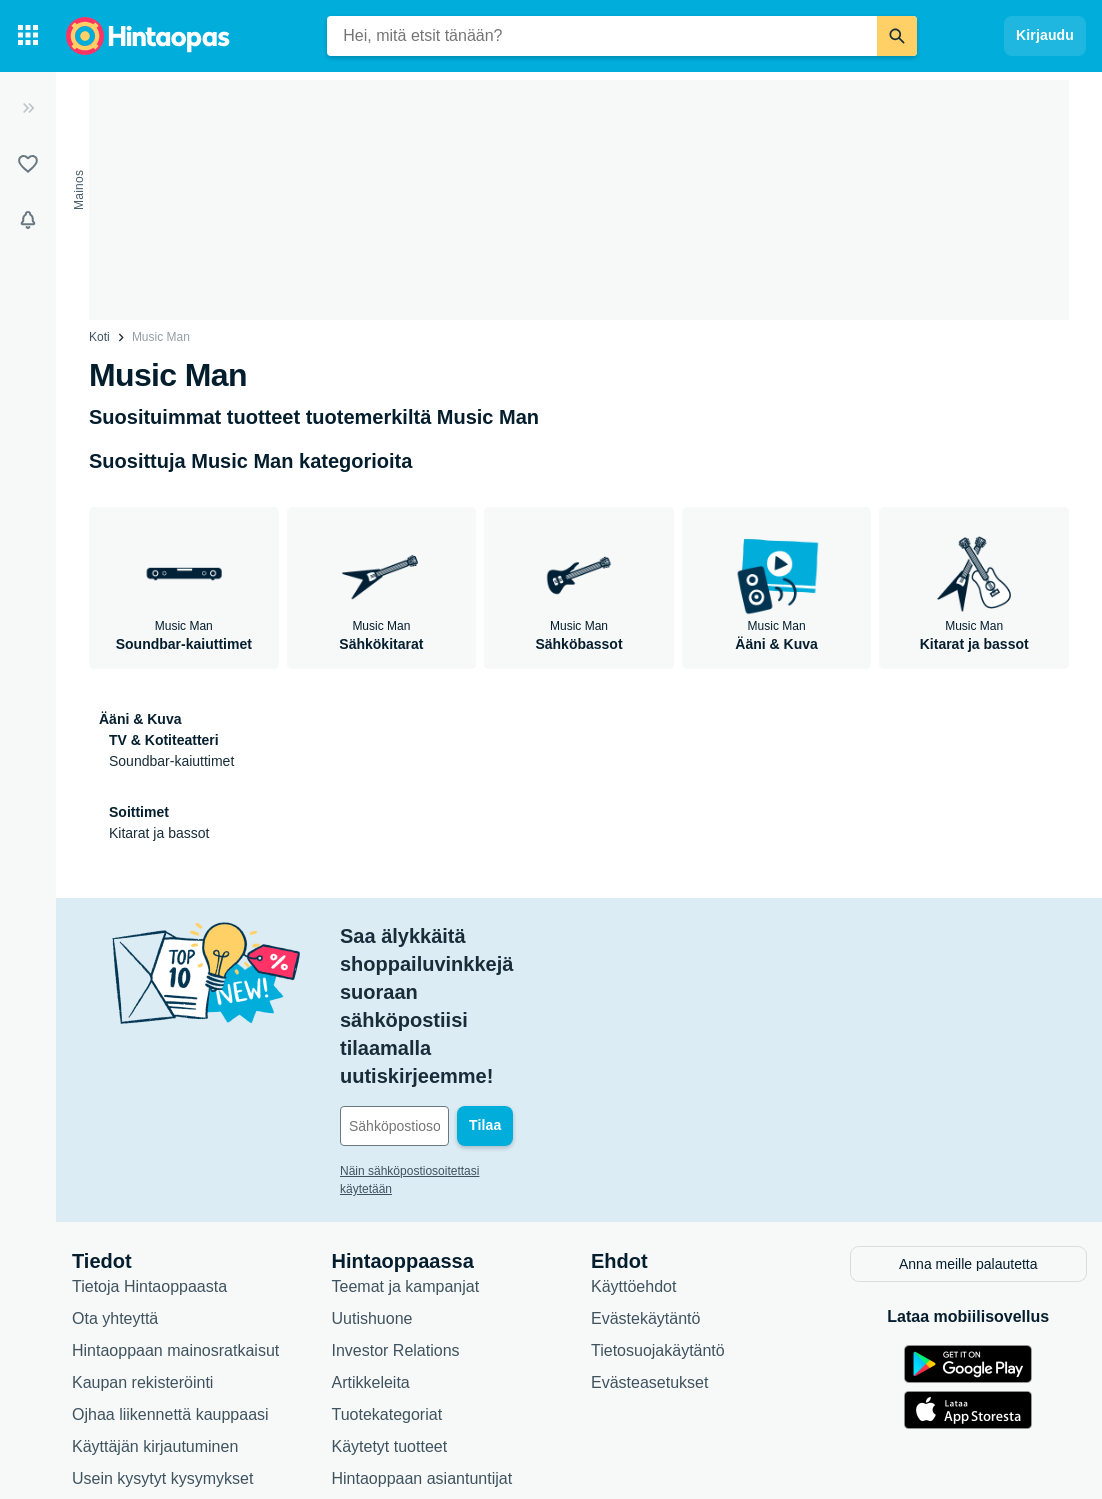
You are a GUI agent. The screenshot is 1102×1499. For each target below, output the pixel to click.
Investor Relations (396, 1235)
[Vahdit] (28, 220)
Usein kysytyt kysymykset (162, 1363)
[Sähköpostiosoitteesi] (475, 1014)
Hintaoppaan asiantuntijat (422, 1363)
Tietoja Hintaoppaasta (149, 1171)
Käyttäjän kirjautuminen (155, 1331)
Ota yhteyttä (115, 1203)
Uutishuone (372, 1203)
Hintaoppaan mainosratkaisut (175, 1235)
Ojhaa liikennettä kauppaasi (170, 1299)
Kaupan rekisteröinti (142, 1267)
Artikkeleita (371, 1267)
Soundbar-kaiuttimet (171, 761)
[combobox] (602, 36)
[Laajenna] (28, 108)
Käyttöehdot (633, 1171)
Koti (99, 337)
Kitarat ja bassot (159, 833)
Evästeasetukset (649, 1267)
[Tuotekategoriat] (28, 36)
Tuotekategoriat (387, 1299)
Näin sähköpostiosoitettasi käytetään (437, 1059)
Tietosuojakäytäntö (658, 1235)
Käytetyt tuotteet (390, 1331)
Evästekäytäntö (645, 1203)
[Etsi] (897, 36)
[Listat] (28, 164)
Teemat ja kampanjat (406, 1171)
